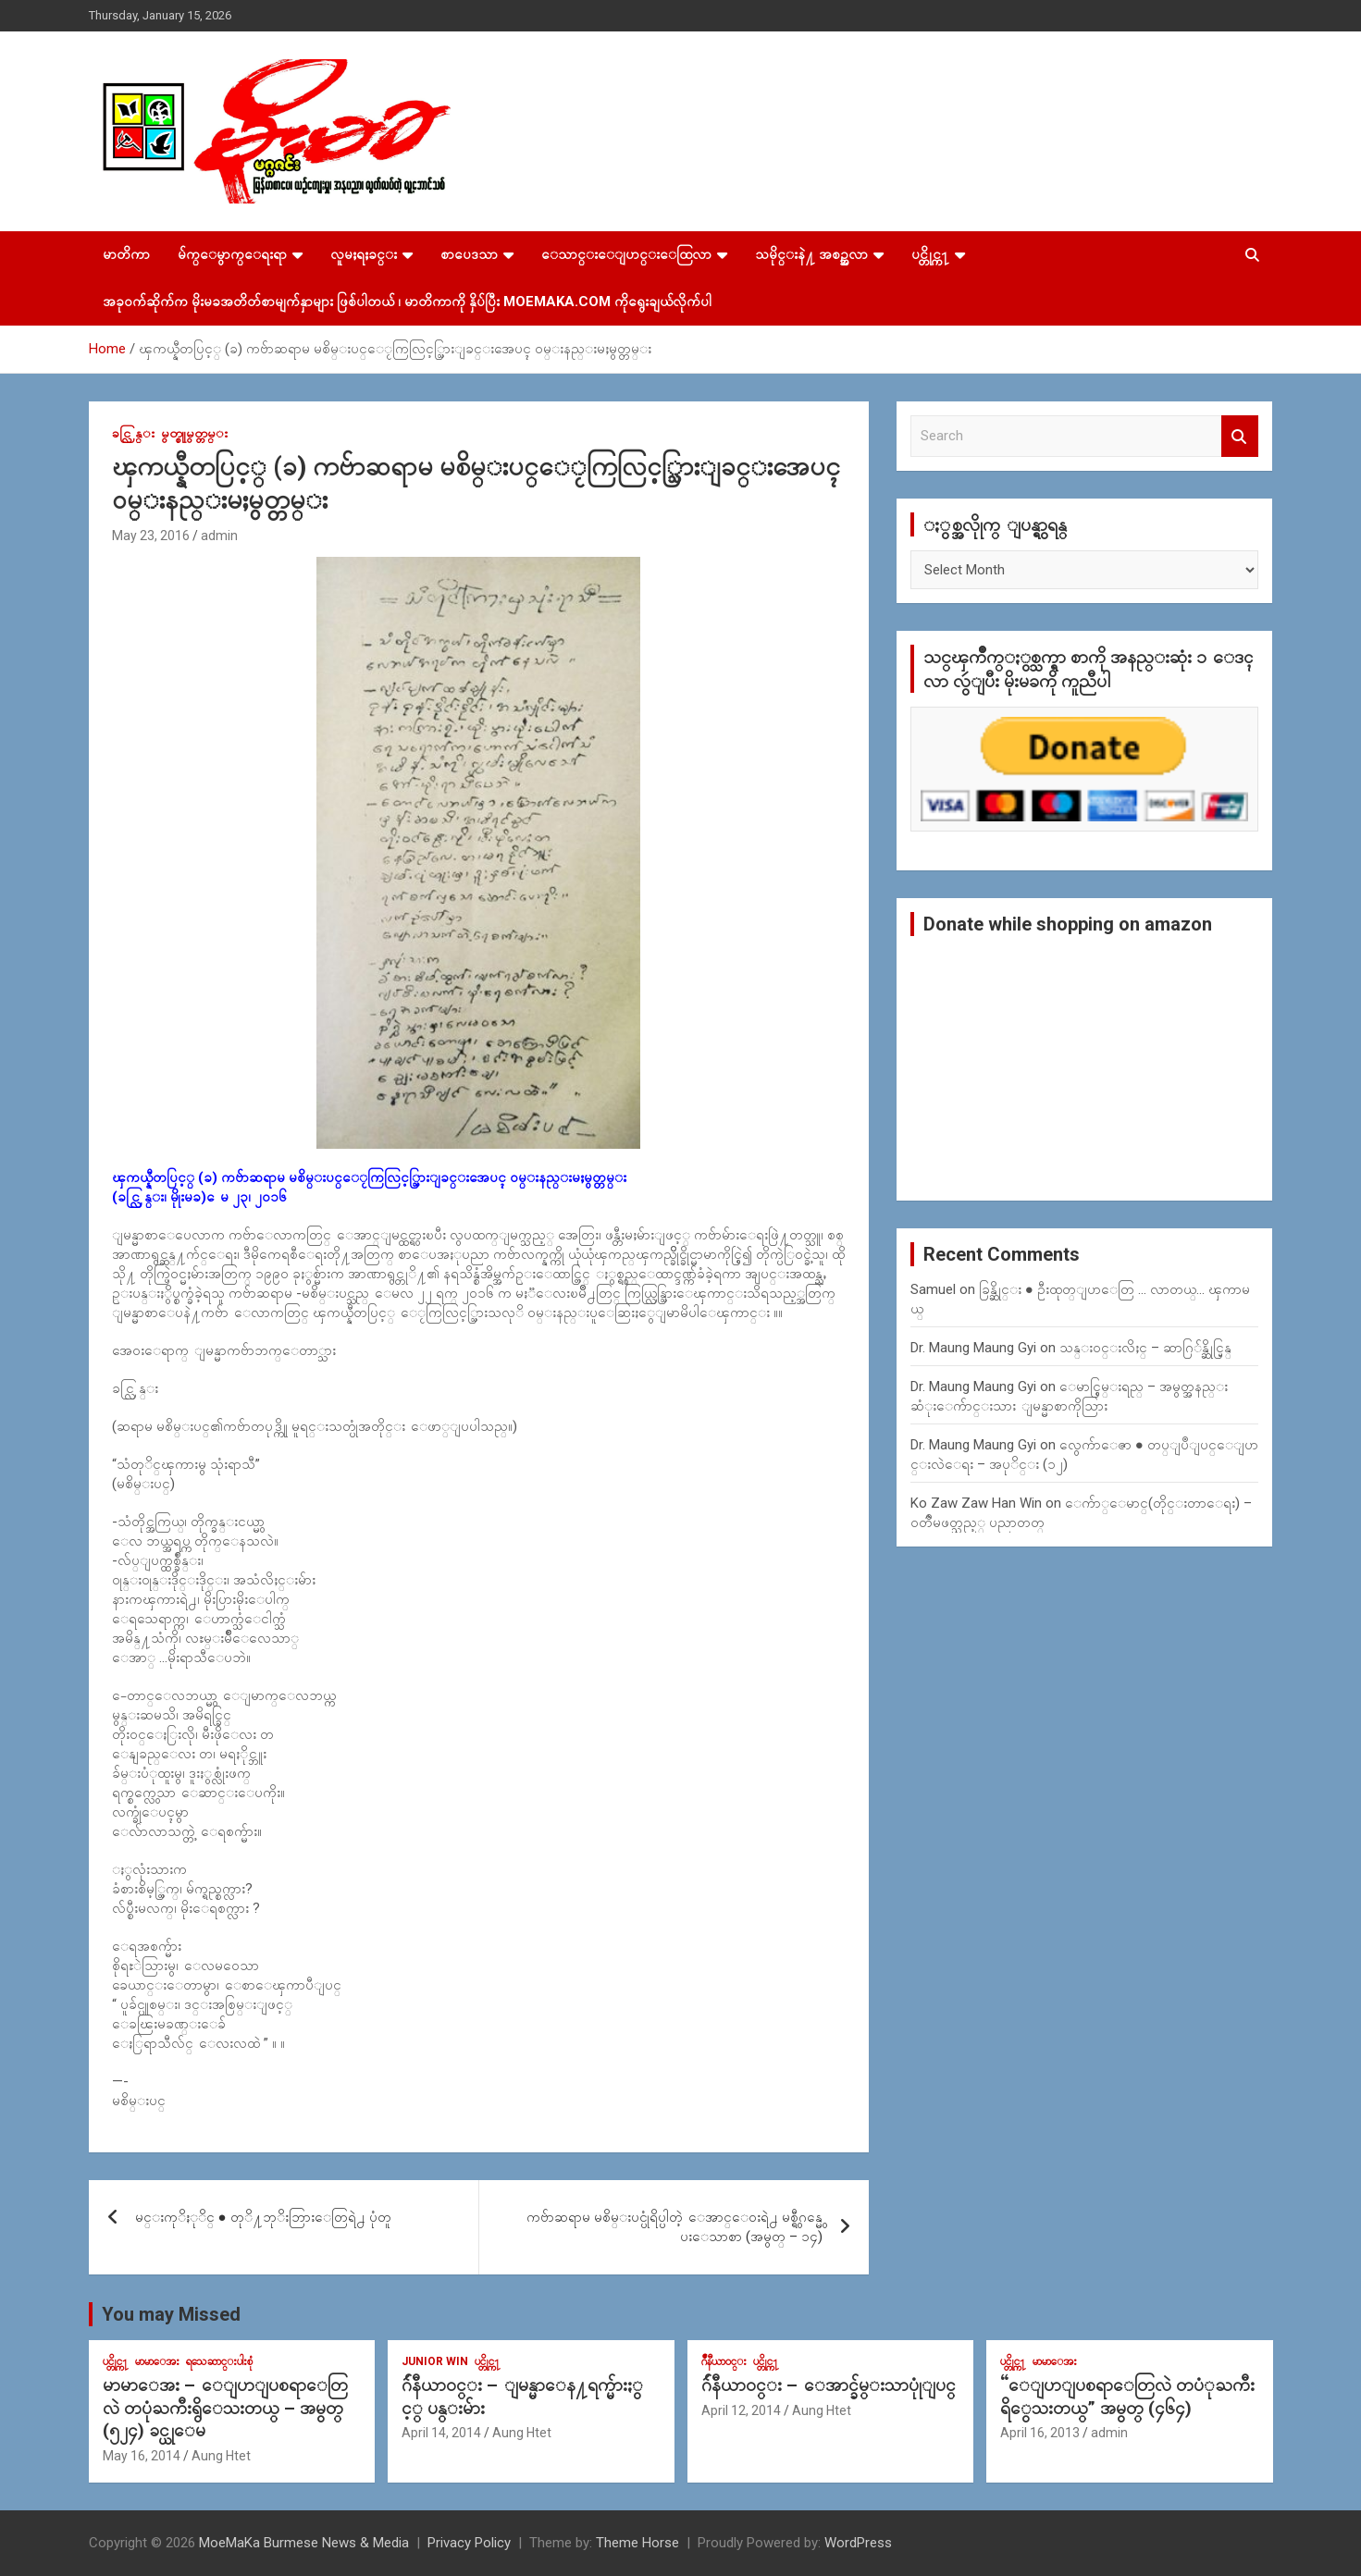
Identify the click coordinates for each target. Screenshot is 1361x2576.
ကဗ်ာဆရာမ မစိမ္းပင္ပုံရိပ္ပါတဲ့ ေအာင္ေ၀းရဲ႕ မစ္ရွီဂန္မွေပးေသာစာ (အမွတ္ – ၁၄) (674, 2227)
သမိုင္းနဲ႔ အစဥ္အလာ (811, 254)
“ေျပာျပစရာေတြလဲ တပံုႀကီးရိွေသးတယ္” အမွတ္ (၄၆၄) (1127, 2396)
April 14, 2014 (441, 2432)
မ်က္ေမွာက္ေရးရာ (232, 254)
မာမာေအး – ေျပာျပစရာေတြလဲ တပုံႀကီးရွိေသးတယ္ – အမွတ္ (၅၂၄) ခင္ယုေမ (225, 2407)
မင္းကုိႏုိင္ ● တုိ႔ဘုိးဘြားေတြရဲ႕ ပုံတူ (263, 2217)
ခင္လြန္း (133, 432)
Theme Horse (637, 2542)
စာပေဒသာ (469, 254)
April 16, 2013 (1040, 2432)
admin (219, 535)
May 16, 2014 (141, 2455)
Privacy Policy (469, 2542)
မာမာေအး (157, 2361)
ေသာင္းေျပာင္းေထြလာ (626, 254)
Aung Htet (221, 2455)
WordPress (858, 2542)
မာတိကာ (126, 254)
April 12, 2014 (741, 2410)
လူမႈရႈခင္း (363, 254)
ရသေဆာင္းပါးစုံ (219, 2361)
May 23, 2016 (151, 535)
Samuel (933, 1289)
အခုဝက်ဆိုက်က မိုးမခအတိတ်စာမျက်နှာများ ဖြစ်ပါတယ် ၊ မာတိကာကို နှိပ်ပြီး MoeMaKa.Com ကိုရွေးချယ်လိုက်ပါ (407, 301)
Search (1239, 436)
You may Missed (171, 2314)
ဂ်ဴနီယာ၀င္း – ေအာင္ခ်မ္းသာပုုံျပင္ (828, 2385)
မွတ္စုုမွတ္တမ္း (194, 432)
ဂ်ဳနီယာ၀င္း (724, 2361)
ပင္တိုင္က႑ (930, 254)
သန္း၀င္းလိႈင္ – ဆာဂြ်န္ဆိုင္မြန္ (1145, 1347)
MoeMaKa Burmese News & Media (304, 2542)
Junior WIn (435, 2361)
